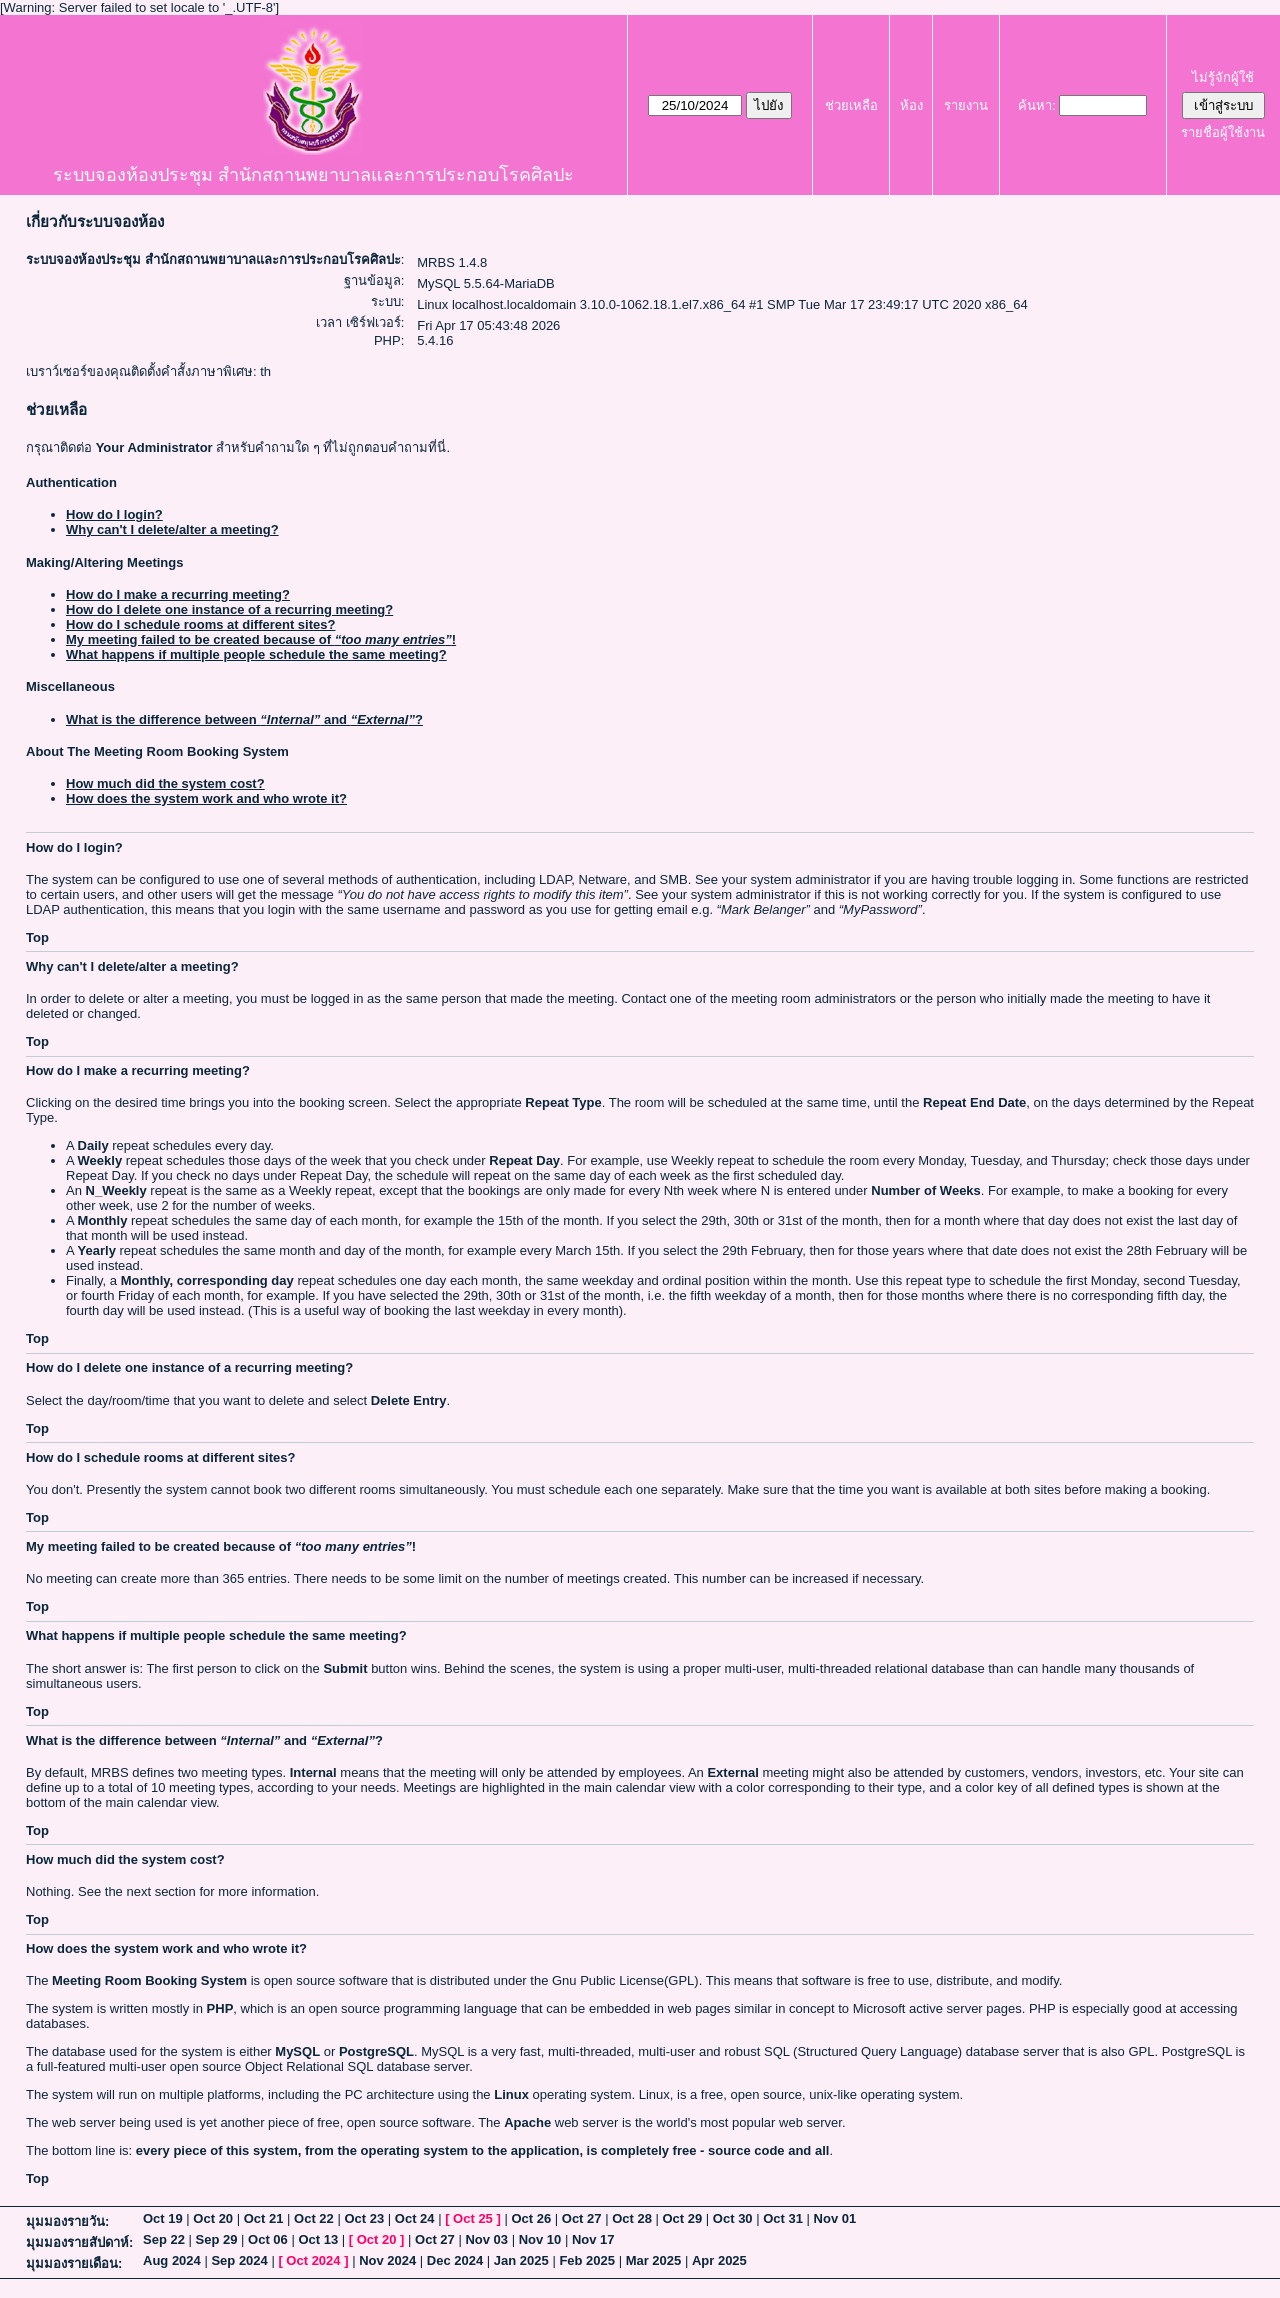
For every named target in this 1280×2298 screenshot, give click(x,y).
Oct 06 (268, 2239)
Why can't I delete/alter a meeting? (172, 529)
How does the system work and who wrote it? (206, 798)
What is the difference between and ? (244, 719)
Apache (527, 2122)
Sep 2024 (239, 2260)
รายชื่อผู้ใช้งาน (1223, 132)
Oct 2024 (313, 2260)
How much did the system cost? (165, 783)
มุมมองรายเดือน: (74, 2263)
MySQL (297, 2051)
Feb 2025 (587, 2260)
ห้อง (911, 105)
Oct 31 (783, 2218)
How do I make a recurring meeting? (178, 594)
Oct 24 (415, 2218)
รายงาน (966, 105)
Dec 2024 (455, 2260)
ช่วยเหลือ (851, 105)
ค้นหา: (1037, 105)
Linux (511, 2094)
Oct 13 (318, 2239)
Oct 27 (582, 2218)
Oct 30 (733, 2218)
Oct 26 (531, 2218)
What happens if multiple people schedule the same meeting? (256, 654)
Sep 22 (164, 2239)
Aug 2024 (172, 2260)
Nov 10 (540, 2239)
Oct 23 (364, 2218)
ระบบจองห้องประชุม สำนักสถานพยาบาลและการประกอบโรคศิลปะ (313, 175)
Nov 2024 (387, 2260)
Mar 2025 (654, 2260)
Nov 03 (486, 2239)
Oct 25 (473, 2218)
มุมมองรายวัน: (67, 2221)
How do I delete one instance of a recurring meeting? (229, 609)
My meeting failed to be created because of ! (261, 639)
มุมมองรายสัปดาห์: (79, 2242)
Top (37, 937)
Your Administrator (154, 447)
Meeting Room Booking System (149, 1980)
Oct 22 (314, 2218)
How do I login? (114, 514)
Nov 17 (593, 2239)
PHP (220, 2008)
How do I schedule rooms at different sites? (200, 624)
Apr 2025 (719, 2260)
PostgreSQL (376, 2051)
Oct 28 (632, 2218)
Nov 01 (835, 2218)
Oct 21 (264, 2218)
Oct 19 (163, 2218)
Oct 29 (683, 2218)
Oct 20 (213, 2218)
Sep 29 (217, 2239)
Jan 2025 (521, 2260)
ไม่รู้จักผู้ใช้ (1223, 77)
